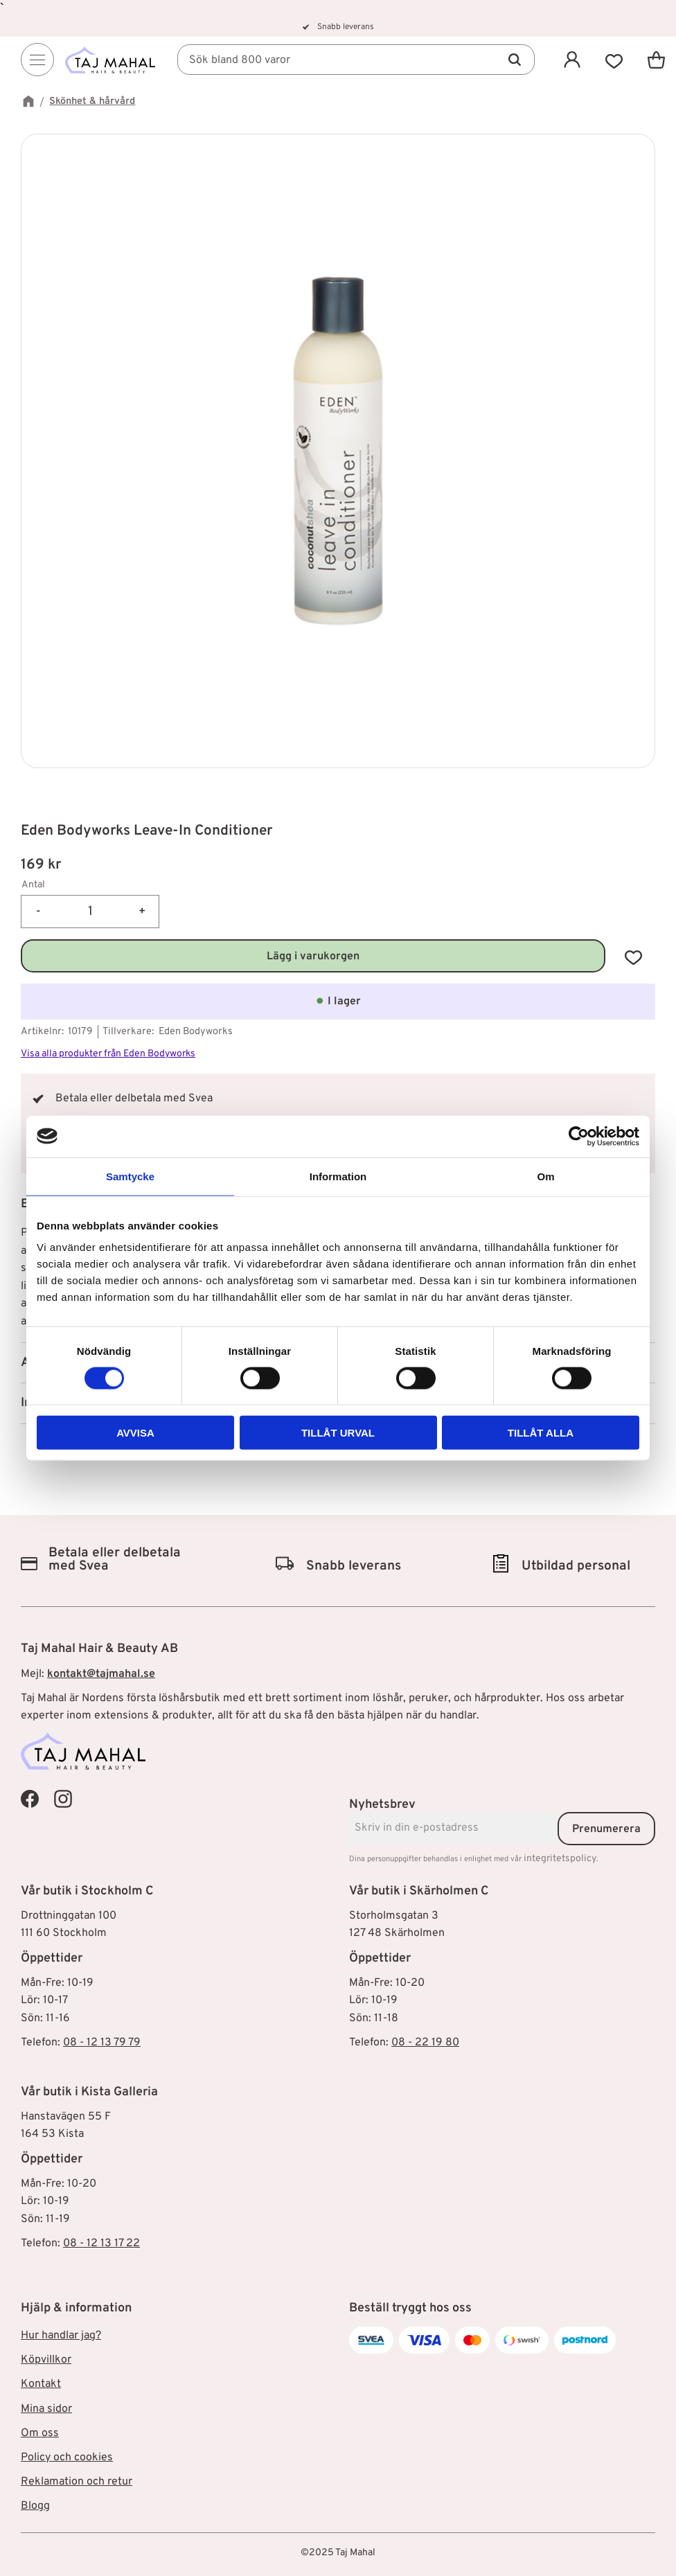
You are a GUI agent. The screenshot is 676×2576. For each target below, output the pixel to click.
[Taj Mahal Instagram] (63, 1798)
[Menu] (37, 59)
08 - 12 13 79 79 (102, 2043)
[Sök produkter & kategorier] (356, 59)
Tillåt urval (338, 1433)
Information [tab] (338, 1176)
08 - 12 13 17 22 (101, 2243)
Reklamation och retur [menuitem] (76, 2482)
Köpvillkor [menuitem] (46, 2360)
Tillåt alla (540, 1433)
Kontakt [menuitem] (41, 2384)
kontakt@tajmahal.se (101, 1674)
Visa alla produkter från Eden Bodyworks (108, 1054)
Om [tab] (545, 1176)
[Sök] (514, 59)
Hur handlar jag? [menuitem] (61, 2336)
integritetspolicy (560, 1859)
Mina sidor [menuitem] (46, 2409)
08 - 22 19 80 (425, 2043)
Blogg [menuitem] (35, 2506)
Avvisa (135, 1433)
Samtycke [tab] (130, 1176)
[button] (614, 60)
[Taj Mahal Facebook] (29, 1798)
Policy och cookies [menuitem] (67, 2457)
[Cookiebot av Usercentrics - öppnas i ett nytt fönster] (578, 1136)
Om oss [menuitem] (40, 2433)
